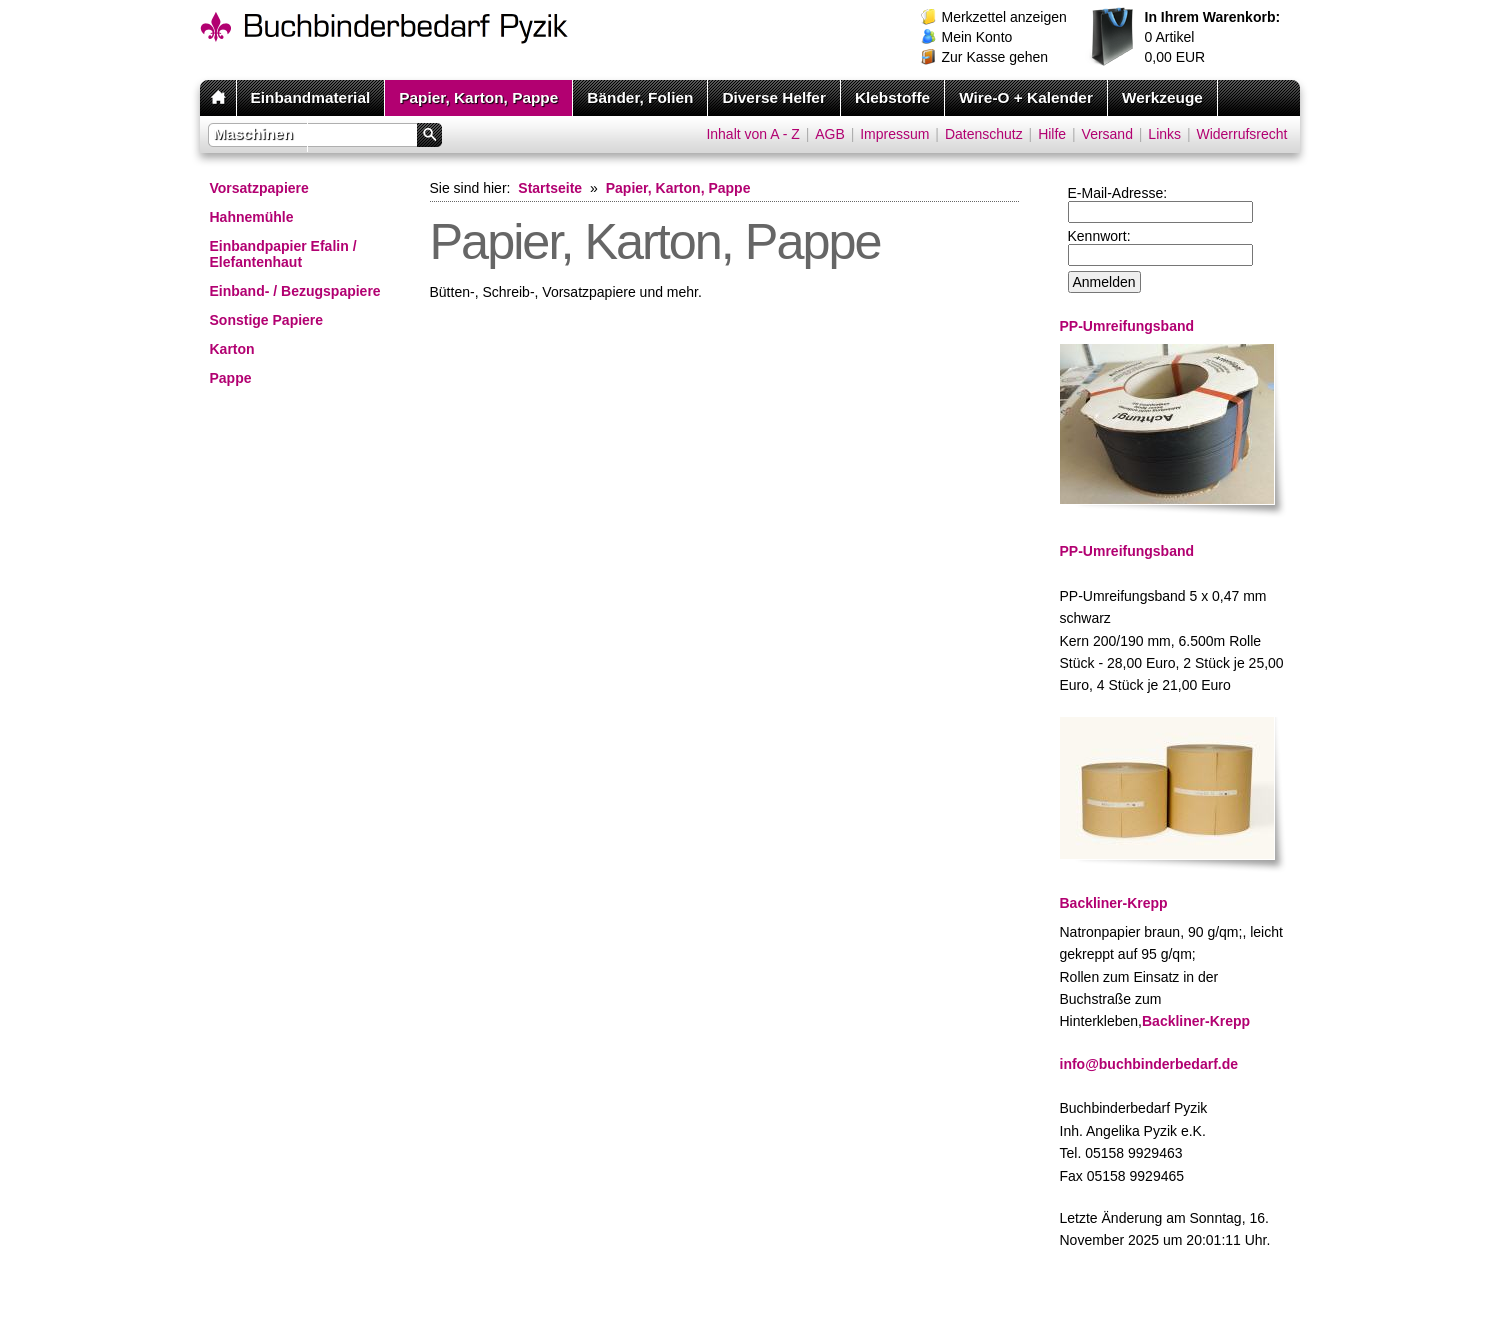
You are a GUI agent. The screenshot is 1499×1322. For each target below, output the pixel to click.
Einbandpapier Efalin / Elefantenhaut (283, 254)
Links (1164, 134)
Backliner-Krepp (1196, 1021)
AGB (830, 134)
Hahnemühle (252, 217)
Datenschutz (984, 134)
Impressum (894, 134)
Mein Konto (977, 37)
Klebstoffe (892, 97)
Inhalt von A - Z (752, 134)
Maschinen (254, 133)
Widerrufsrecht (1241, 134)
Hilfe (1052, 134)
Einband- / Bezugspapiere (295, 291)
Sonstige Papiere (267, 320)
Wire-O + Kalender (1026, 97)
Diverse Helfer (774, 97)
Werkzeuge (1162, 97)
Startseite (550, 188)
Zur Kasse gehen (995, 57)
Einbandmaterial (311, 97)
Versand (1107, 134)
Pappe (231, 378)
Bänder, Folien (640, 97)
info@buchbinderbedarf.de (1149, 1064)
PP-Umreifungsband (1127, 551)
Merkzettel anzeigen (1004, 17)
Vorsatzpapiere (259, 188)
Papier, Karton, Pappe (478, 97)
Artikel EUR (1213, 37)
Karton (232, 349)
